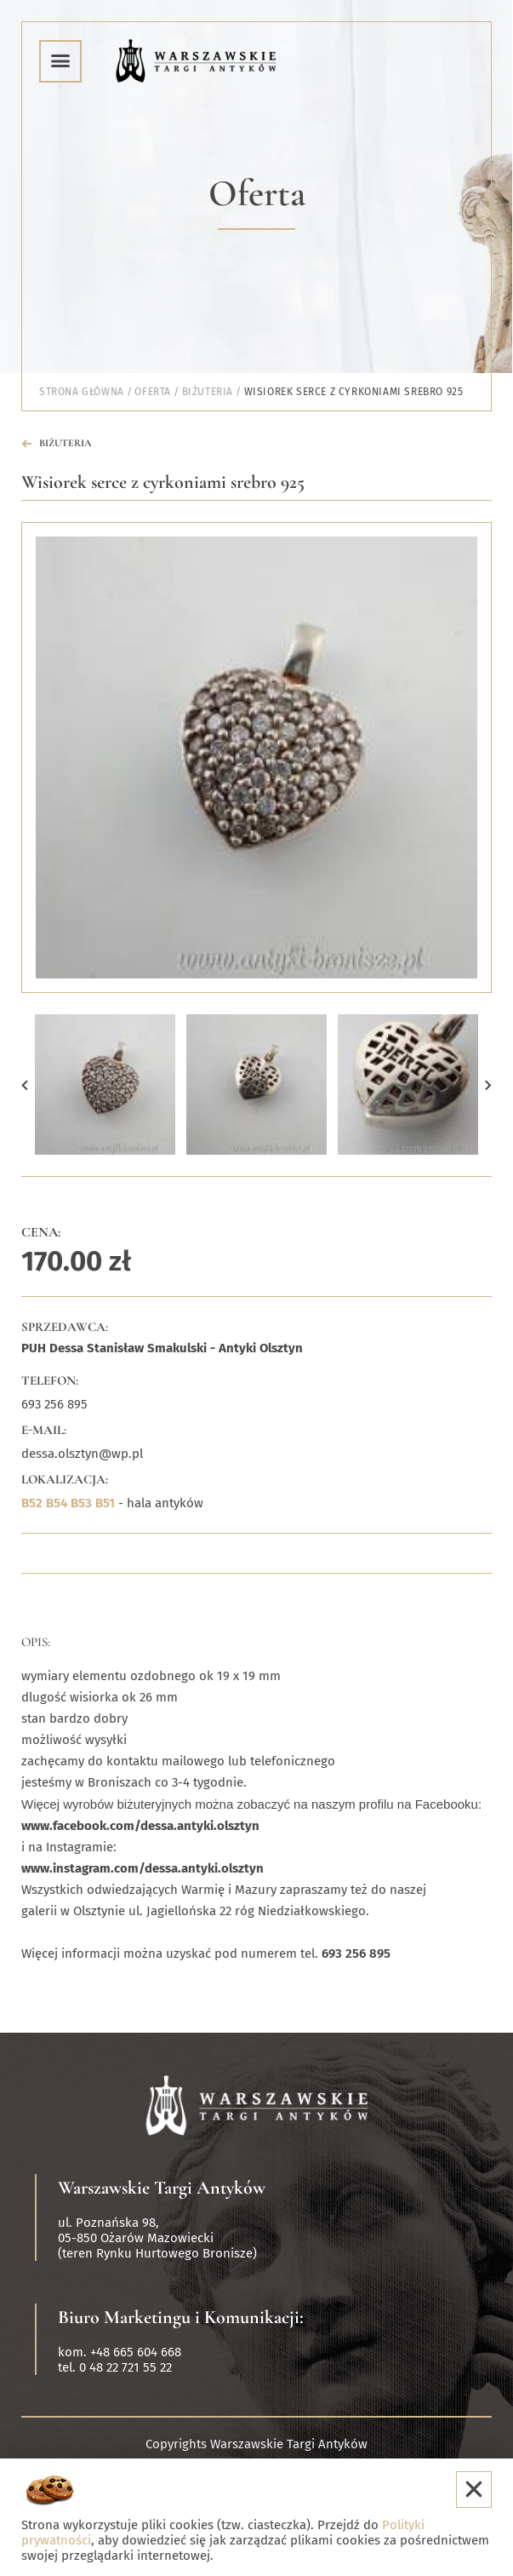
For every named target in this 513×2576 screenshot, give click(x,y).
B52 (32, 1503)
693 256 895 (54, 1404)
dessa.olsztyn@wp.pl (82, 1453)
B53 (81, 1503)
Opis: (35, 1641)
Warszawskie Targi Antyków (161, 2188)
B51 (105, 1503)
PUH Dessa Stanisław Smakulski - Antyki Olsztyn (162, 1348)
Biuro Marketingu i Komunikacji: (181, 2317)
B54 (56, 1503)
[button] (24, 1084)
